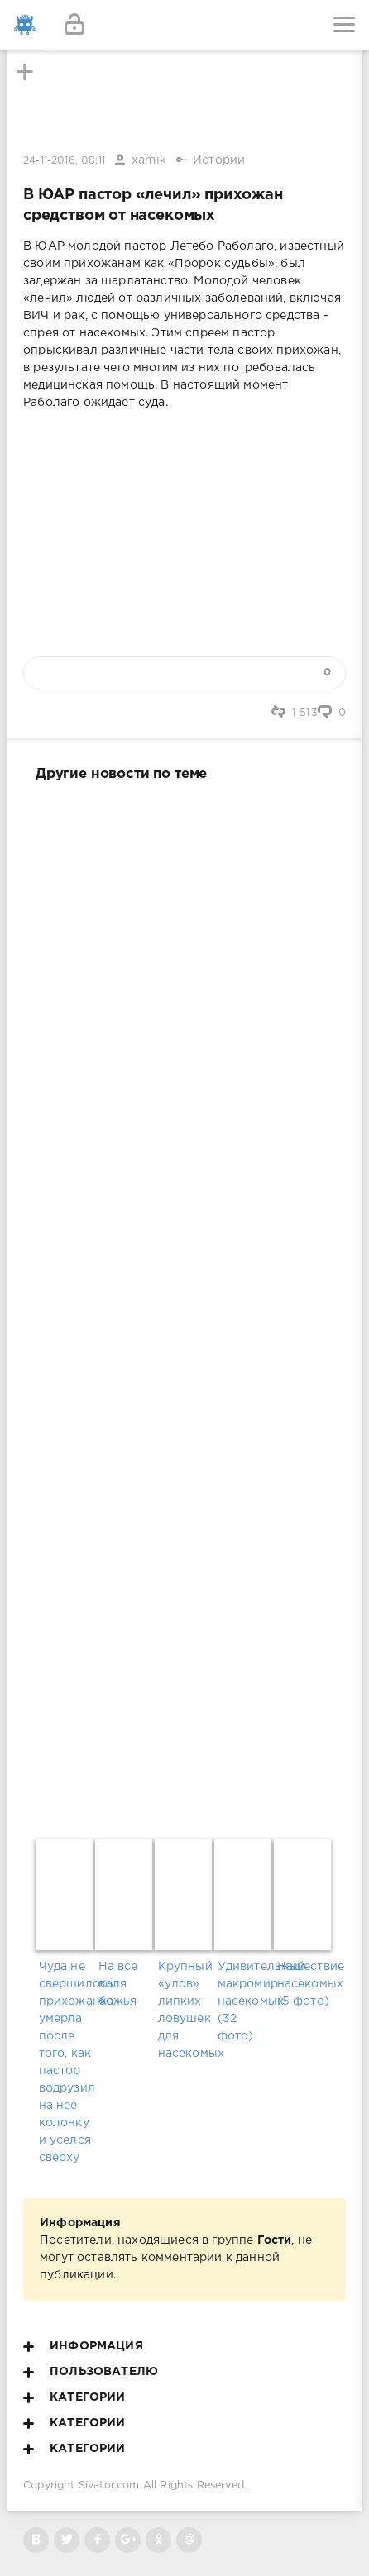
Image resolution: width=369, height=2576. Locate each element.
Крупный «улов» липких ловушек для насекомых (185, 2010)
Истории (219, 160)
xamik (149, 160)
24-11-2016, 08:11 (64, 160)
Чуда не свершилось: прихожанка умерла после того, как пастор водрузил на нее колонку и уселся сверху (66, 2062)
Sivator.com (109, 2485)
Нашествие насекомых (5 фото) (304, 1984)
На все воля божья (118, 1984)
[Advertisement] (184, 1307)
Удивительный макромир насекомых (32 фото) (244, 2001)
